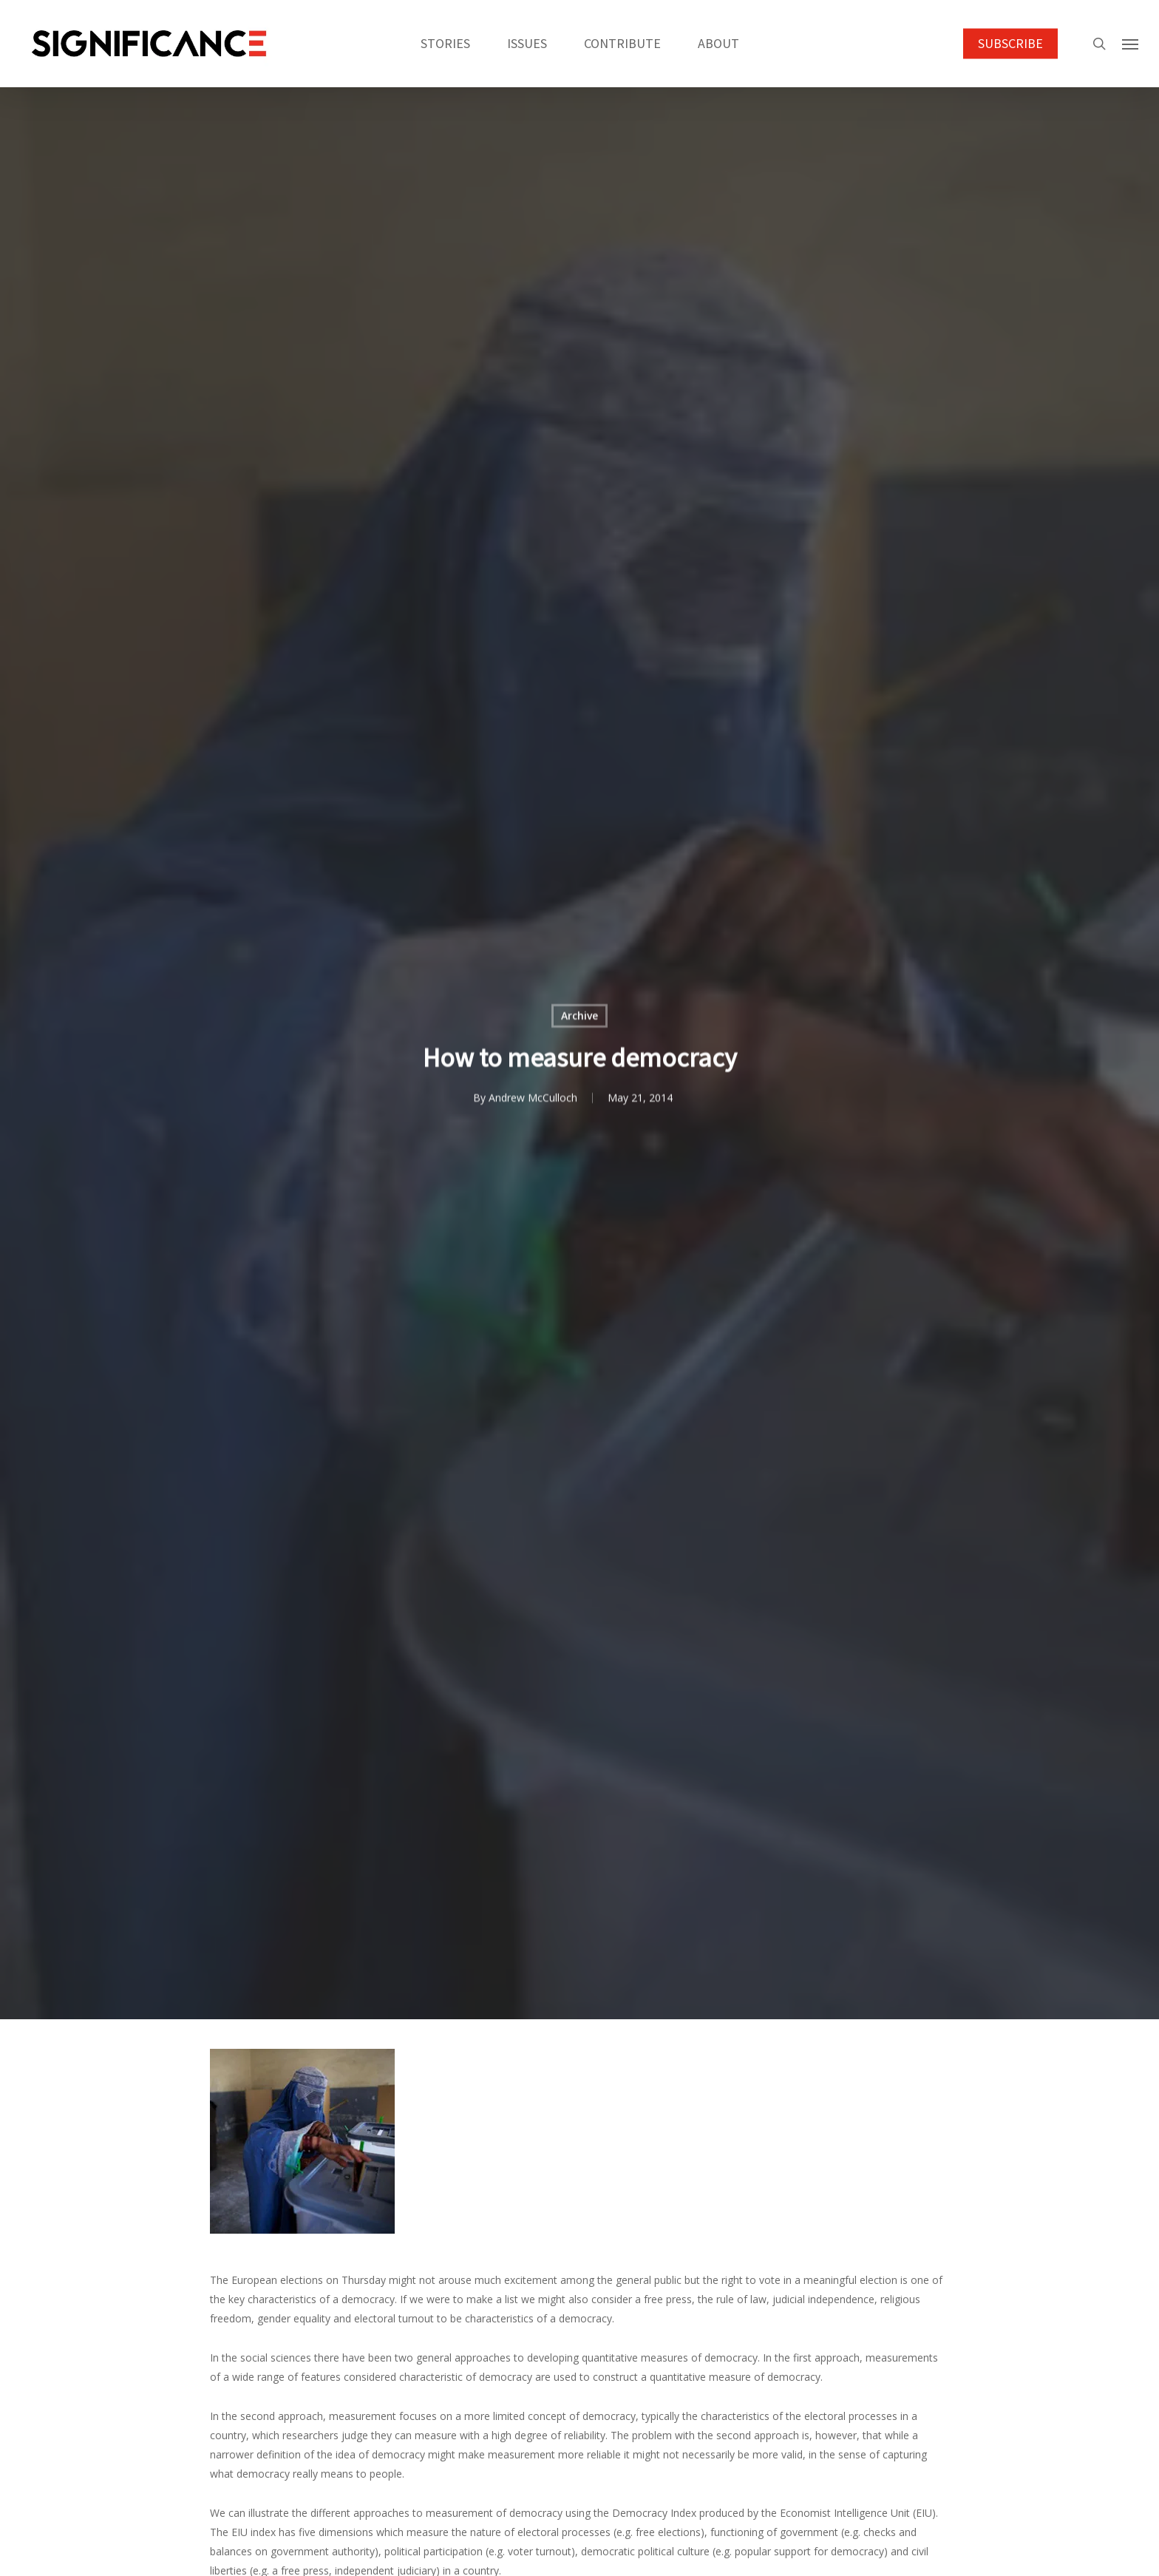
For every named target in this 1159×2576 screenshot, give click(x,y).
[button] (1130, 43)
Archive (579, 1017)
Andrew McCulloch (532, 1099)
